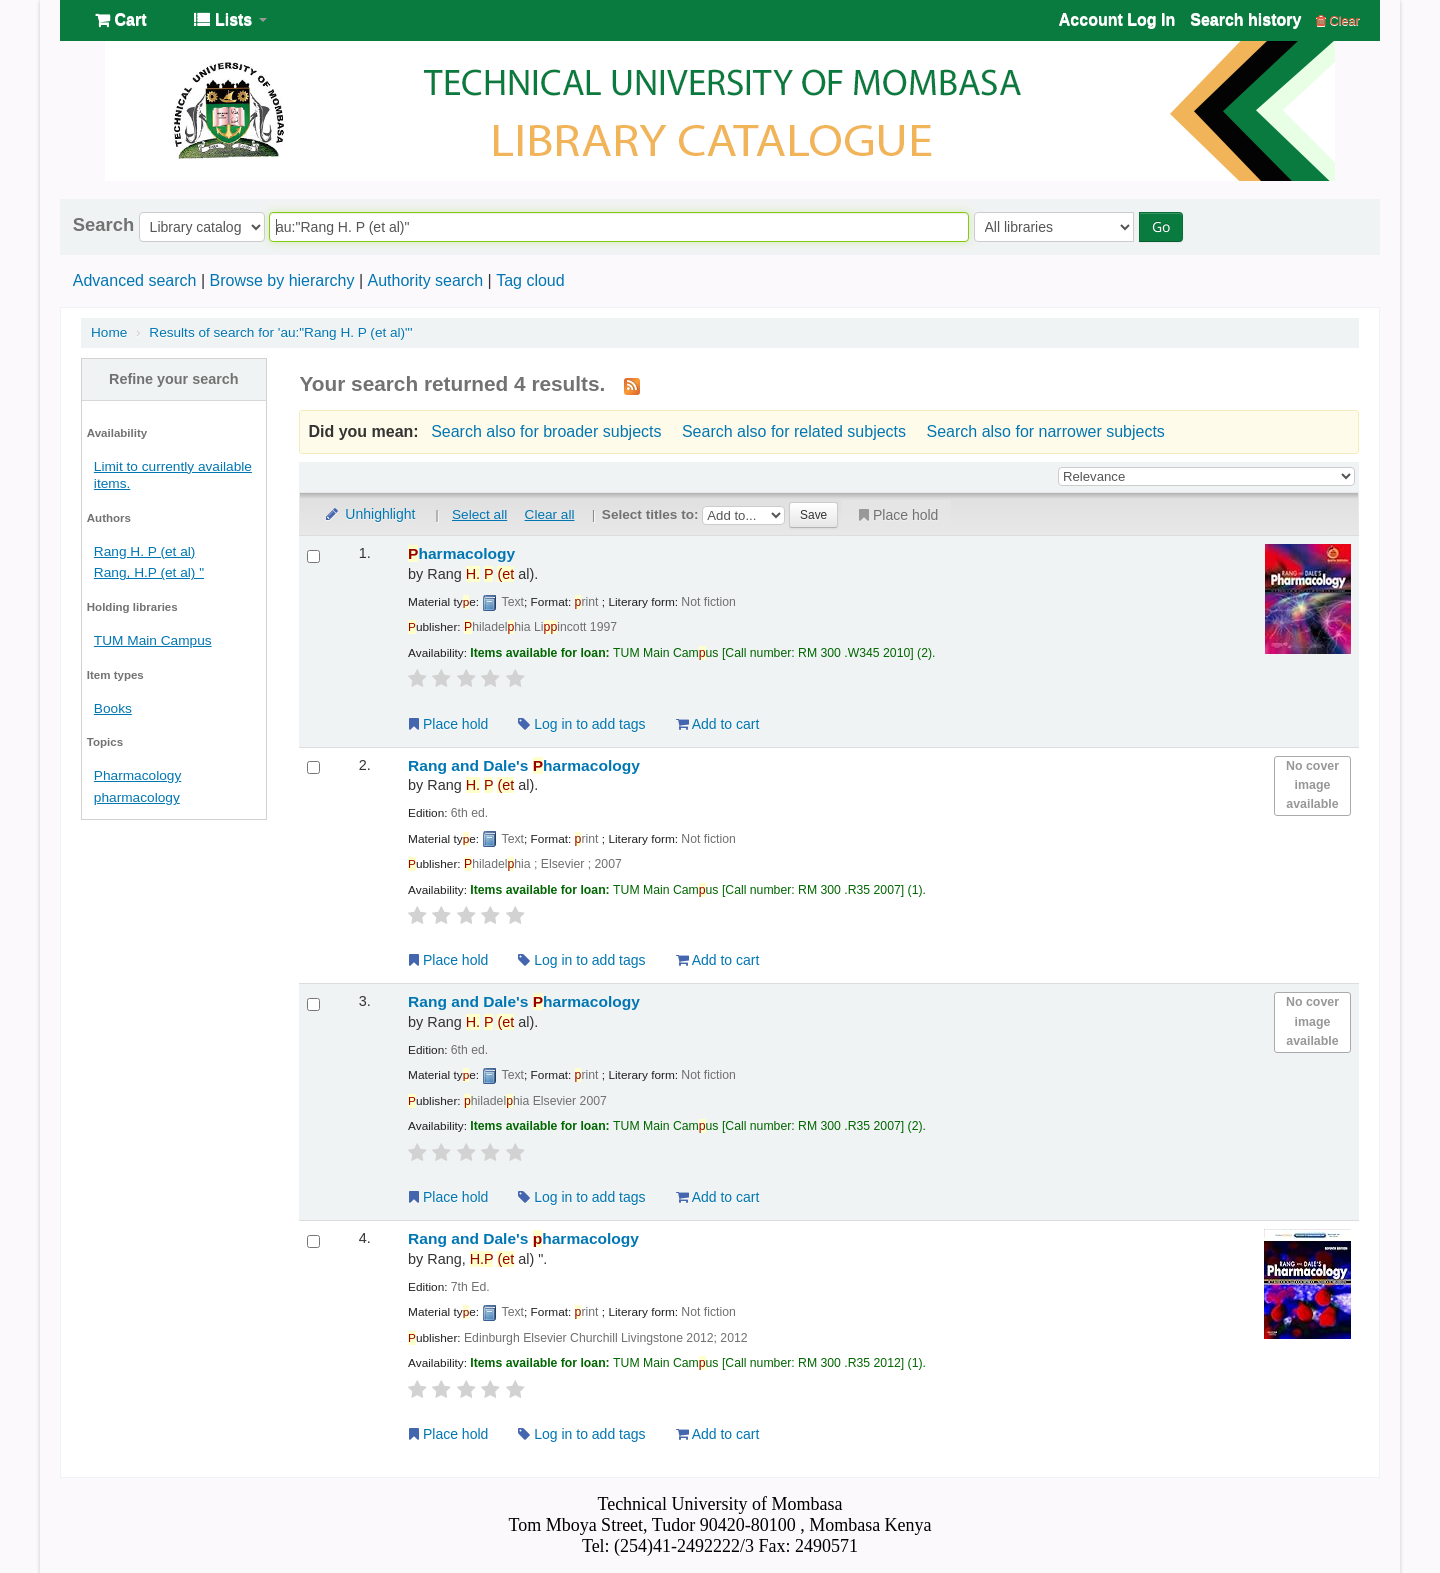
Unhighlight (369, 514)
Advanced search (135, 280)
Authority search (425, 280)
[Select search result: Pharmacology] (313, 556)
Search (103, 225)
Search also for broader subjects (546, 431)
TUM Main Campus (153, 640)
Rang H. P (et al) (145, 551)
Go (1161, 226)
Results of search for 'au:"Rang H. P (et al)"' (280, 332)
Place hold (896, 515)
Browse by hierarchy (281, 280)
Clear (1338, 20)
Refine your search (174, 379)
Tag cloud (530, 280)
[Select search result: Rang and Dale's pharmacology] (313, 1241)
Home (109, 332)
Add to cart (718, 724)
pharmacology (137, 797)
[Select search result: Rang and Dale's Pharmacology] (313, 767)
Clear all (550, 514)
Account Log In (1117, 19)
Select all (479, 514)
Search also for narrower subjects (1046, 431)
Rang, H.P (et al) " (149, 572)
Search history (1245, 19)
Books (113, 708)
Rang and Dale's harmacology (524, 765)
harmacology (461, 553)
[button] (120, 20)
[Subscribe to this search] (632, 385)
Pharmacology (137, 775)
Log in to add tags (581, 724)
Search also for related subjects (794, 431)
